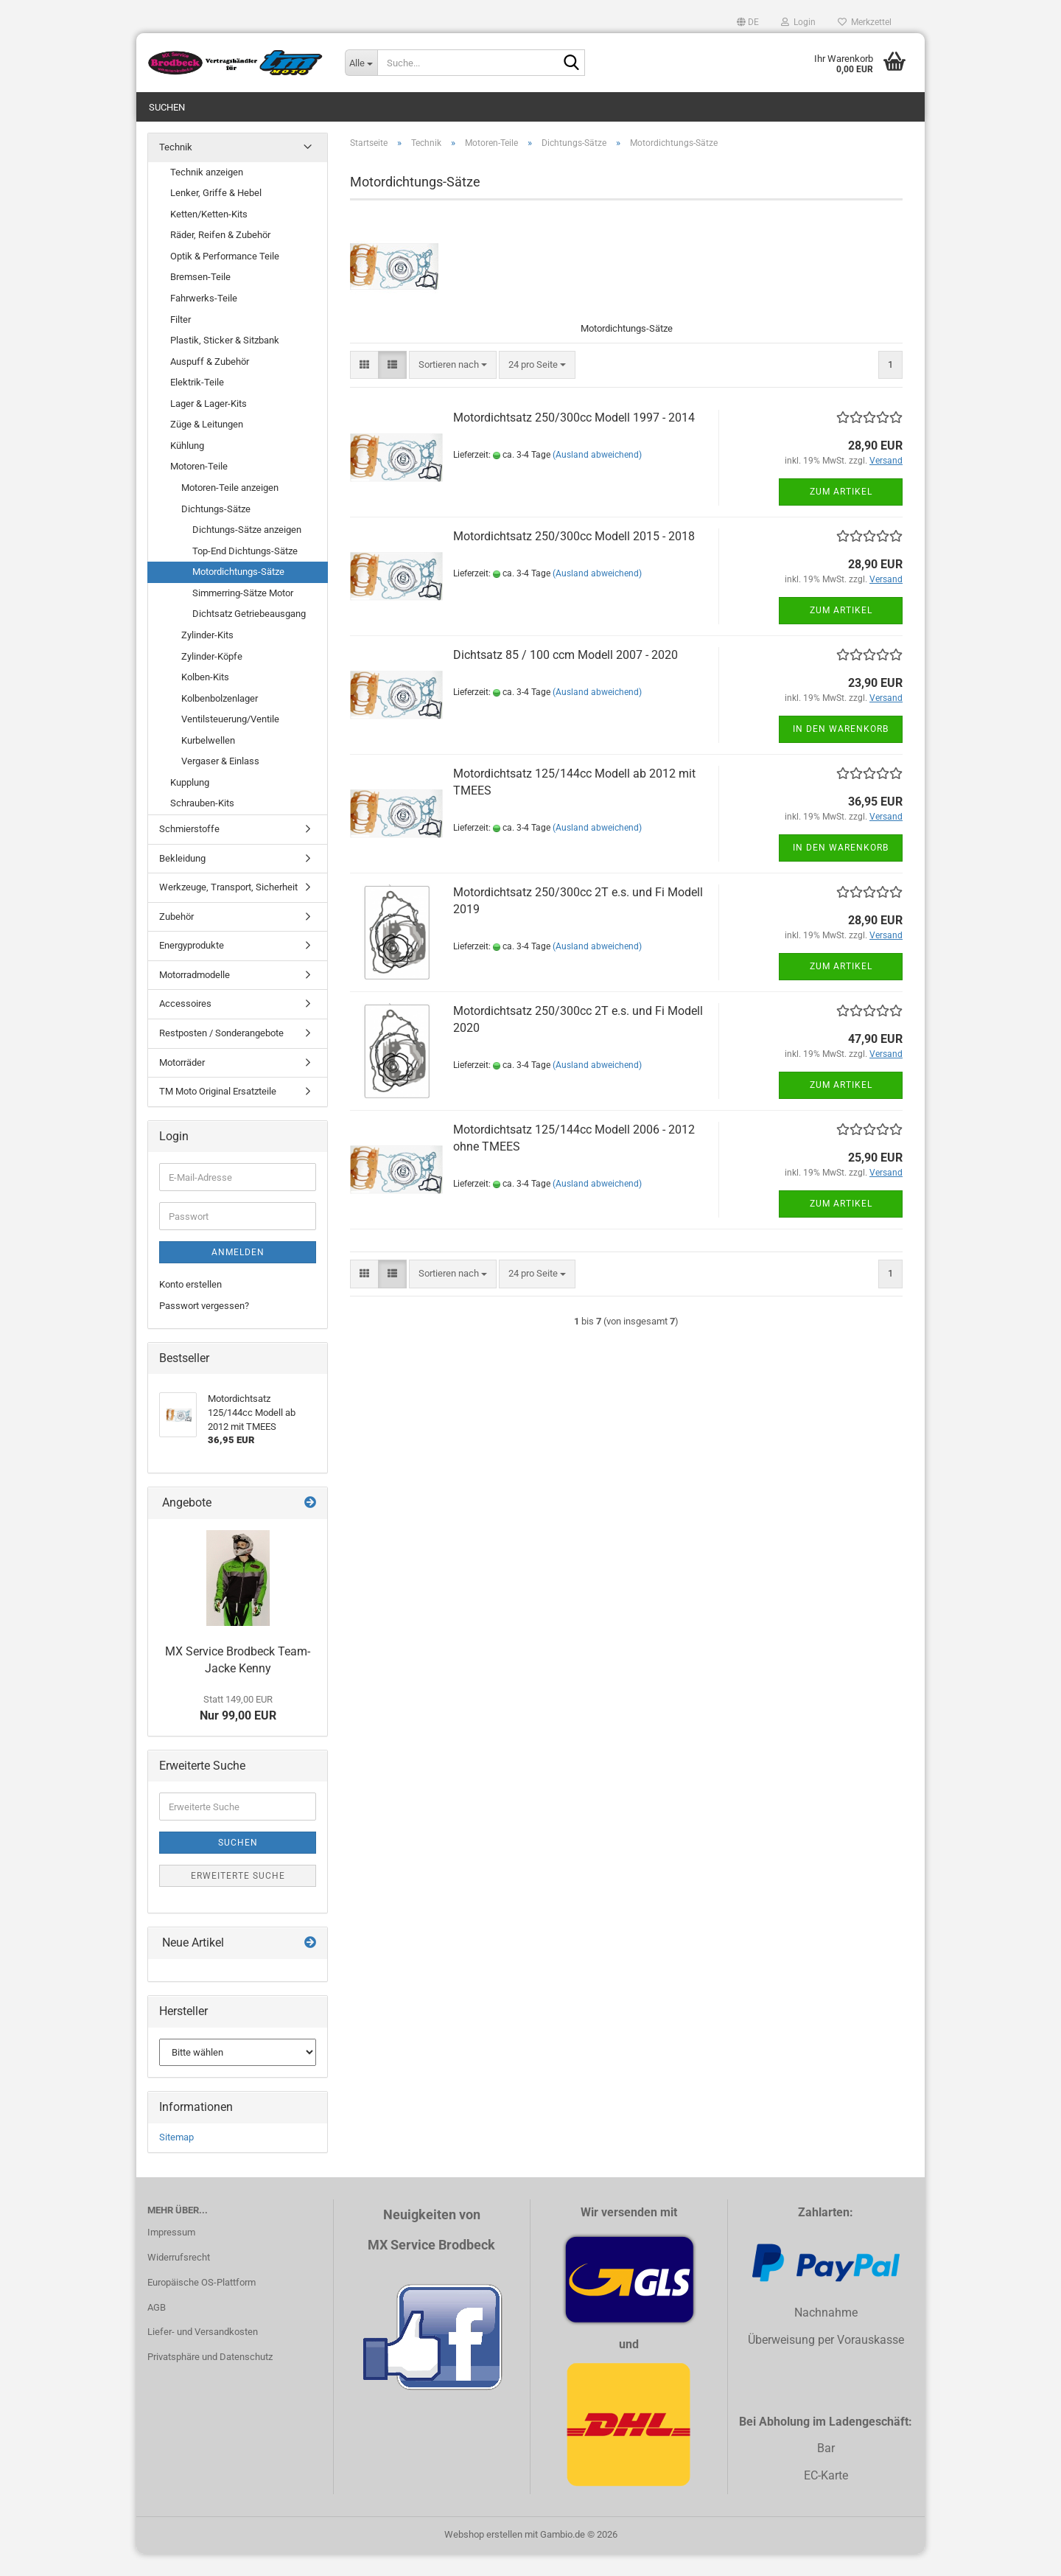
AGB (156, 2329)
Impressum (171, 2254)
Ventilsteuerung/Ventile (230, 741)
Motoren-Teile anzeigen (230, 509)
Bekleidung (182, 880)
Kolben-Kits (205, 699)
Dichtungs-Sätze (216, 531)
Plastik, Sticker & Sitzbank (224, 362)
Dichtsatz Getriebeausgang (249, 635)
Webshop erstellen (483, 2556)
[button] (748, 22)
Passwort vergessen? (204, 1327)
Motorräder (182, 1084)
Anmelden (238, 1274)
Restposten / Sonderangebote (221, 1055)
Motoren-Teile (199, 488)
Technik (175, 169)
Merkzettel (865, 22)
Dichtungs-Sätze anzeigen (246, 551)
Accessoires (185, 1025)
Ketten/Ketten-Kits (209, 236)
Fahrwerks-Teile (203, 320)
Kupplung (189, 804)
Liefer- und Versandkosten (202, 2353)
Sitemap (176, 2159)
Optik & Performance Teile (224, 278)
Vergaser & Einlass (220, 783)
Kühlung (187, 467)
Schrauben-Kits (202, 825)
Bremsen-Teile (200, 298)
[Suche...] (361, 62)
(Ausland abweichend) (597, 477)
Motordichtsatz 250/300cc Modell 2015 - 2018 (574, 558)
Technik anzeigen (206, 194)
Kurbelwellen (208, 762)
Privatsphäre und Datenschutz (210, 2378)
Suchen (167, 107)
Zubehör (176, 938)
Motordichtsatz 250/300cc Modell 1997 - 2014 (574, 440)
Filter (180, 341)
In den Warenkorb (841, 751)
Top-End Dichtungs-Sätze (245, 573)
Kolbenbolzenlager (219, 720)
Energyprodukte (191, 967)
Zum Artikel (841, 514)
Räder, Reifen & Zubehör (220, 256)
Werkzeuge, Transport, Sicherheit (228, 909)
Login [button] (798, 22)
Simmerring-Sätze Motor (242, 615)
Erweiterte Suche (238, 1898)
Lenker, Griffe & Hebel (216, 214)
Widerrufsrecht (178, 2279)
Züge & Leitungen (206, 446)
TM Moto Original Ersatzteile (217, 1113)
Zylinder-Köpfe (211, 678)
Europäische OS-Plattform (201, 2304)
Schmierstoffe (189, 850)
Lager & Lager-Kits (208, 425)
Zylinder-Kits (207, 657)
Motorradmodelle (194, 996)
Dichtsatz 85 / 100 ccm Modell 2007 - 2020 (565, 677)
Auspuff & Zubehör (209, 383)
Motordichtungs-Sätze (238, 593)
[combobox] (453, 387)
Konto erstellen (190, 1306)
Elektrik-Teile (197, 404)
